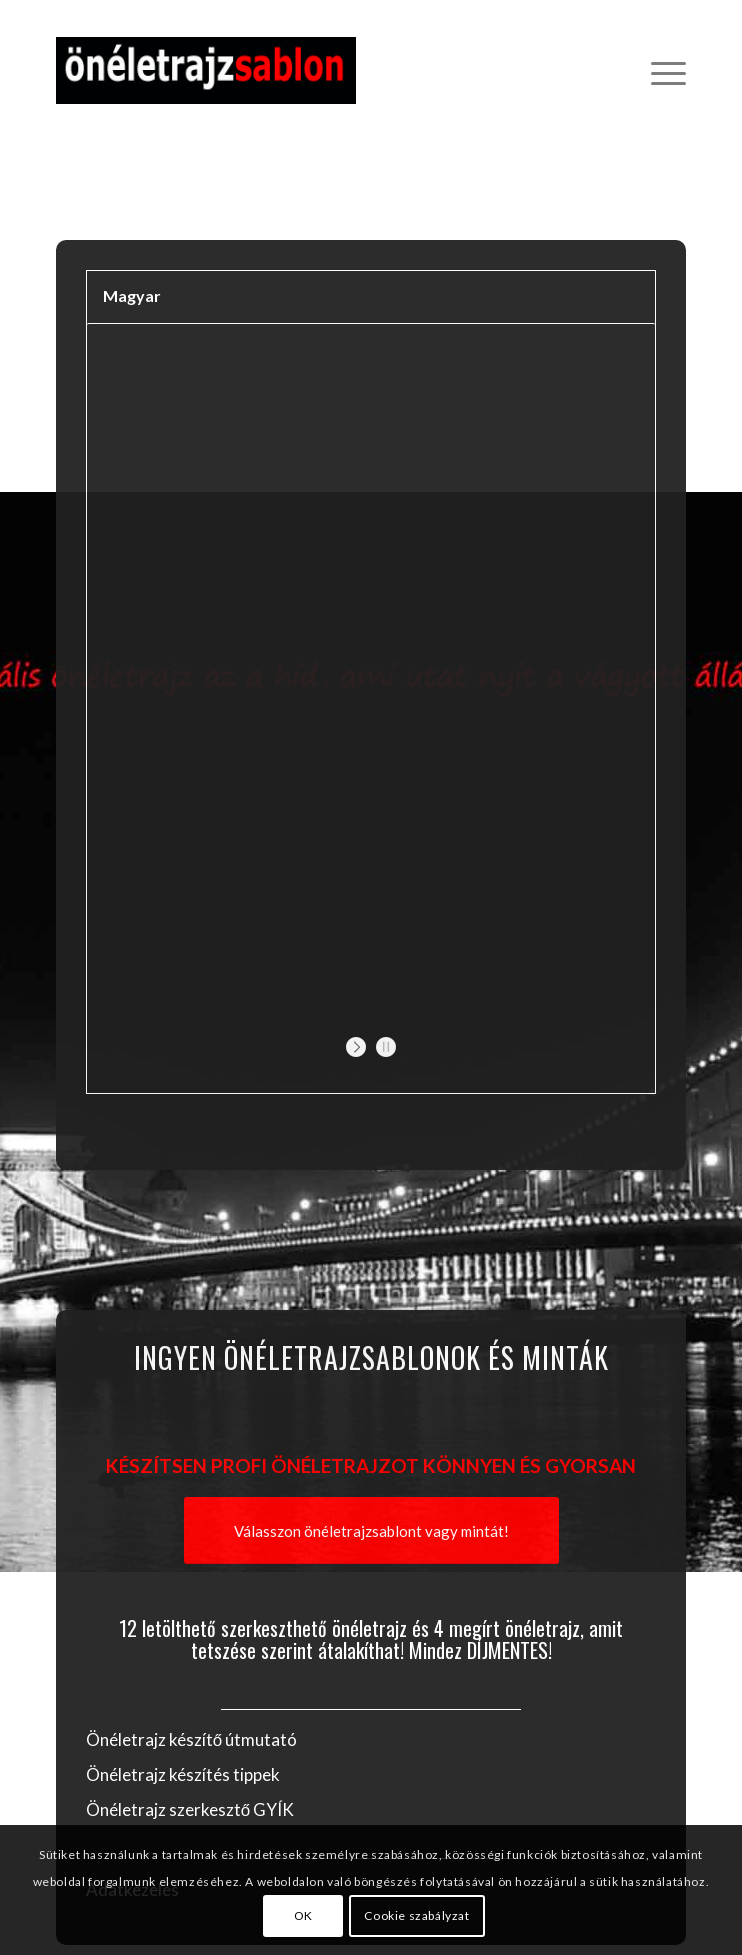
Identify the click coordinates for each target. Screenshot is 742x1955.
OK (303, 1915)
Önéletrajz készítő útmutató (191, 1739)
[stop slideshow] (383, 1047)
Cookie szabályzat (416, 1915)
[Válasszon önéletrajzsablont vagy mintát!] (371, 1530)
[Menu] (658, 70)
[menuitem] (658, 70)
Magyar (132, 295)
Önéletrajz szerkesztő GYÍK (190, 1809)
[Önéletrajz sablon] (308, 70)
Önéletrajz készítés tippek (183, 1774)
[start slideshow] (358, 1047)
